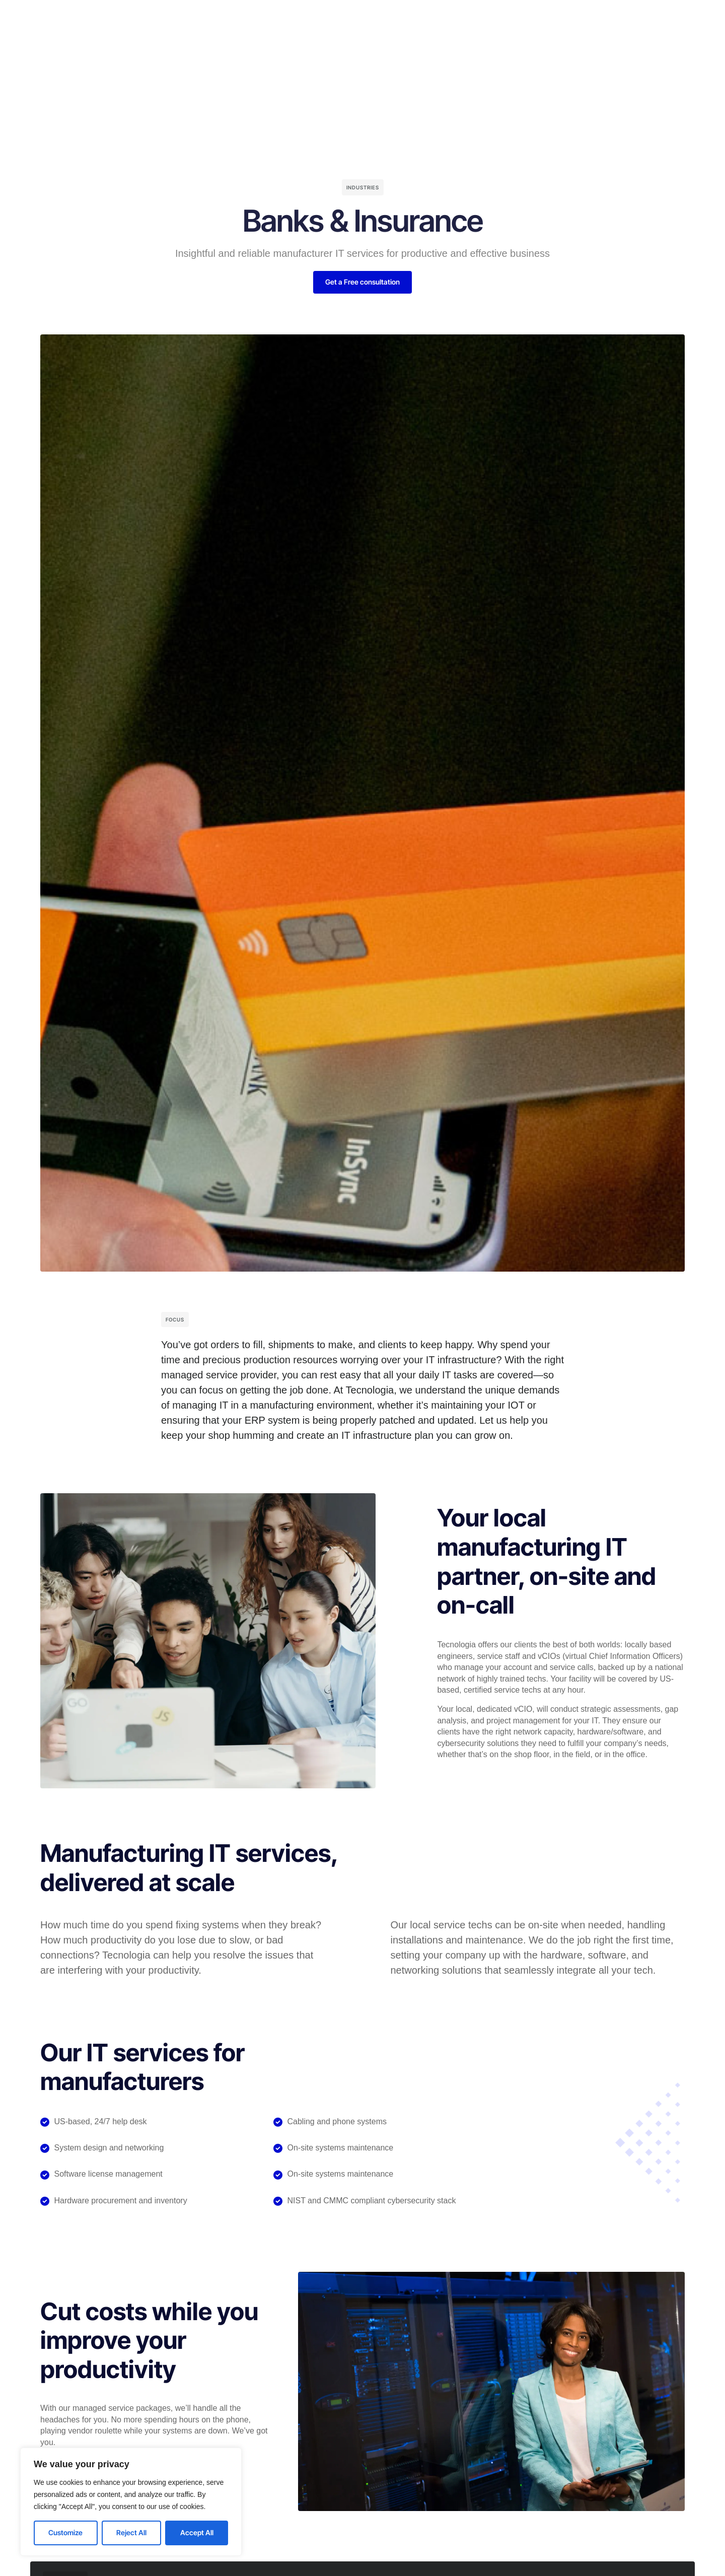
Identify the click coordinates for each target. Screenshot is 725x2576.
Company (325, 17)
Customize (65, 2532)
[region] (131, 2502)
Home (232, 17)
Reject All (131, 2532)
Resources (408, 17)
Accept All (196, 2532)
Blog (366, 17)
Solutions (275, 17)
